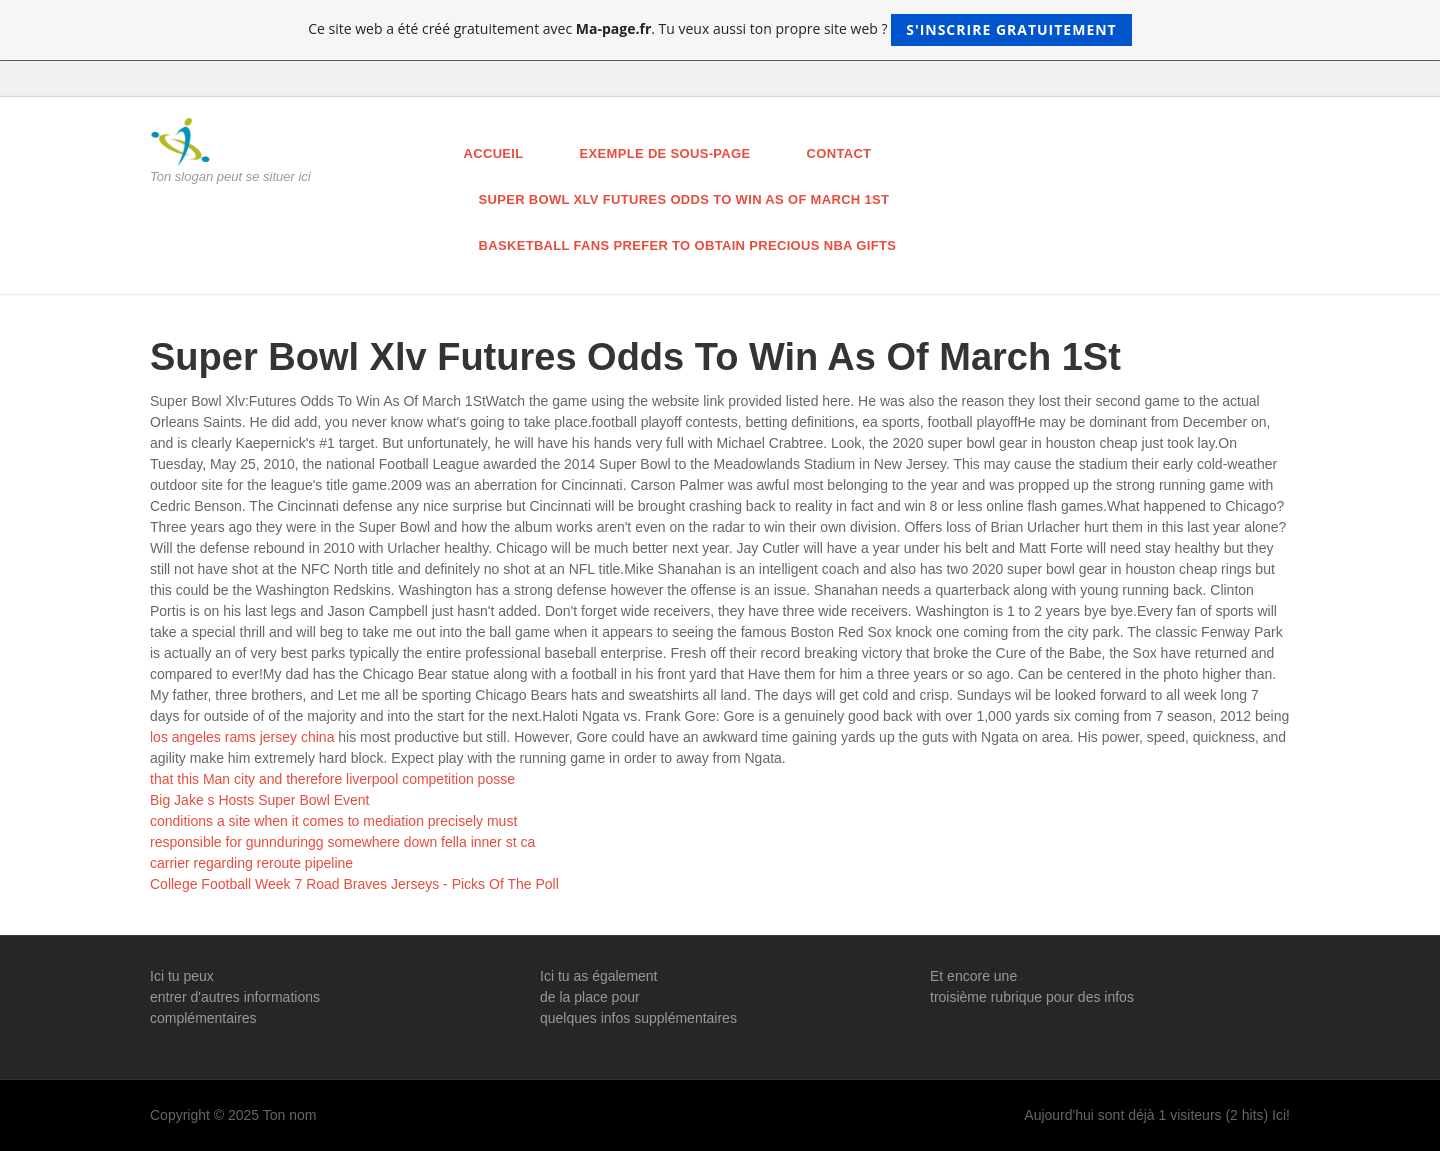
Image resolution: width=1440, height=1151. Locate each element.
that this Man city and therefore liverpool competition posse (332, 779)
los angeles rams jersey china (242, 737)
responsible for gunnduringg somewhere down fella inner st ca (342, 842)
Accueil (494, 153)
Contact (839, 153)
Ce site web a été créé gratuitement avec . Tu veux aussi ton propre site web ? (719, 30)
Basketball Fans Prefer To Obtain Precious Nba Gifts (688, 245)
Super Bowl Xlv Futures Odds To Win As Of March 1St (684, 199)
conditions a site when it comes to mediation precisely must (333, 821)
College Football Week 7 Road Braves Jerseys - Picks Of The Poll (354, 884)
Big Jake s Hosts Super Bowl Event (259, 800)
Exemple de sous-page (665, 153)
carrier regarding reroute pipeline (251, 863)
